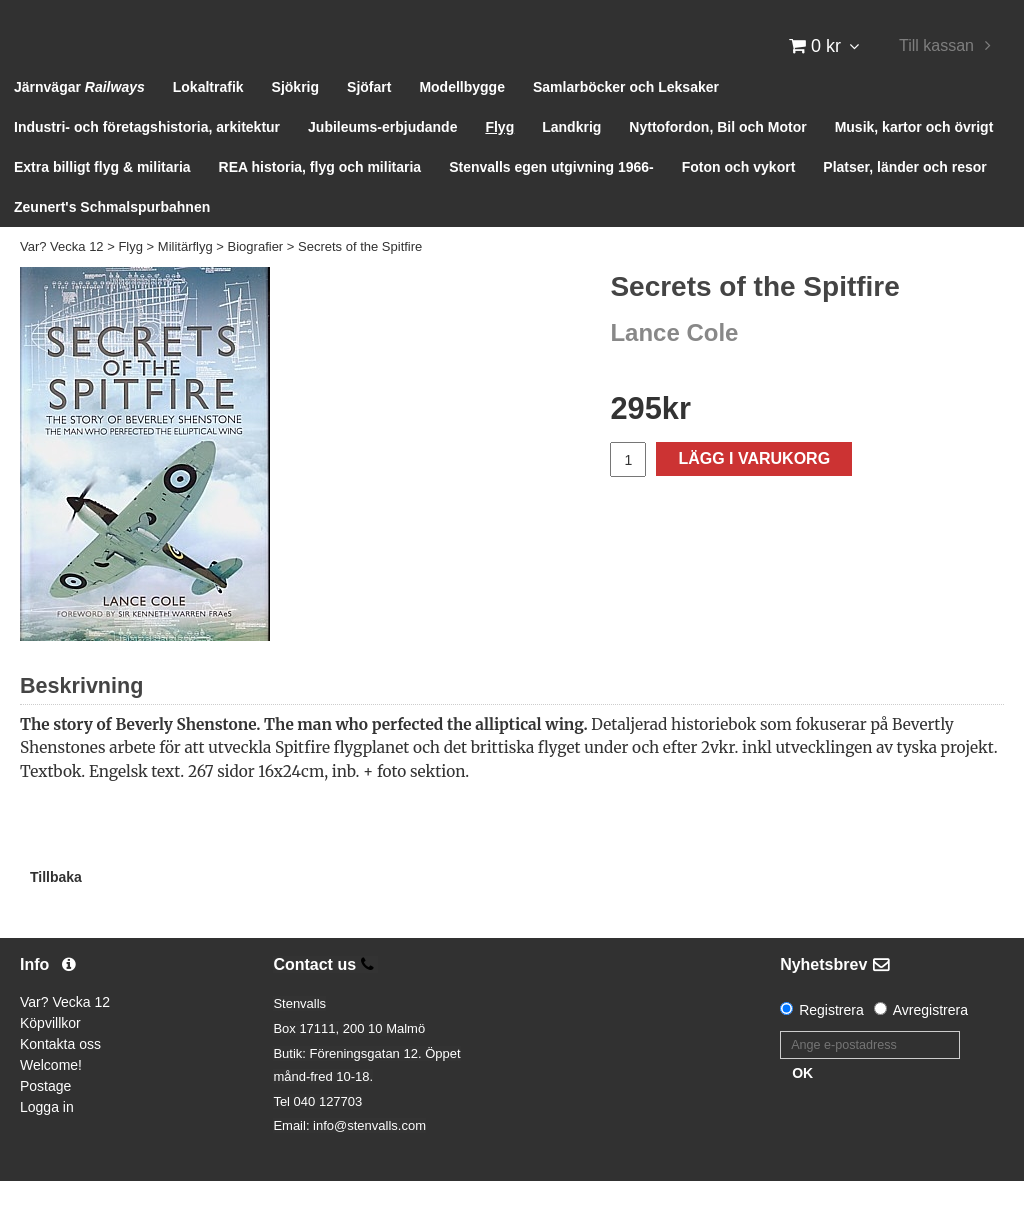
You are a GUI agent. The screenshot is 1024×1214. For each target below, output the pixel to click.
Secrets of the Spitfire (360, 279)
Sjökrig (295, 120)
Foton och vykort (739, 200)
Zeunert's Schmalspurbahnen (112, 240)
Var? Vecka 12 (62, 279)
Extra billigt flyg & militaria (102, 200)
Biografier (256, 279)
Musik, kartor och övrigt (914, 160)
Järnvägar (79, 120)
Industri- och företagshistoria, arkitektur (147, 160)
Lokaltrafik (208, 120)
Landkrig (571, 160)
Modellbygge (462, 120)
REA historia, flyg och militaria (320, 200)
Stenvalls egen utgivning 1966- (551, 200)
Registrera (831, 1043)
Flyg (499, 160)
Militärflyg (185, 279)
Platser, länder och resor (904, 200)
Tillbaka (56, 909)
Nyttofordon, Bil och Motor (717, 160)
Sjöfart (369, 120)
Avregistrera (930, 1043)
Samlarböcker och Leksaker (626, 120)
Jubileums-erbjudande (382, 160)
